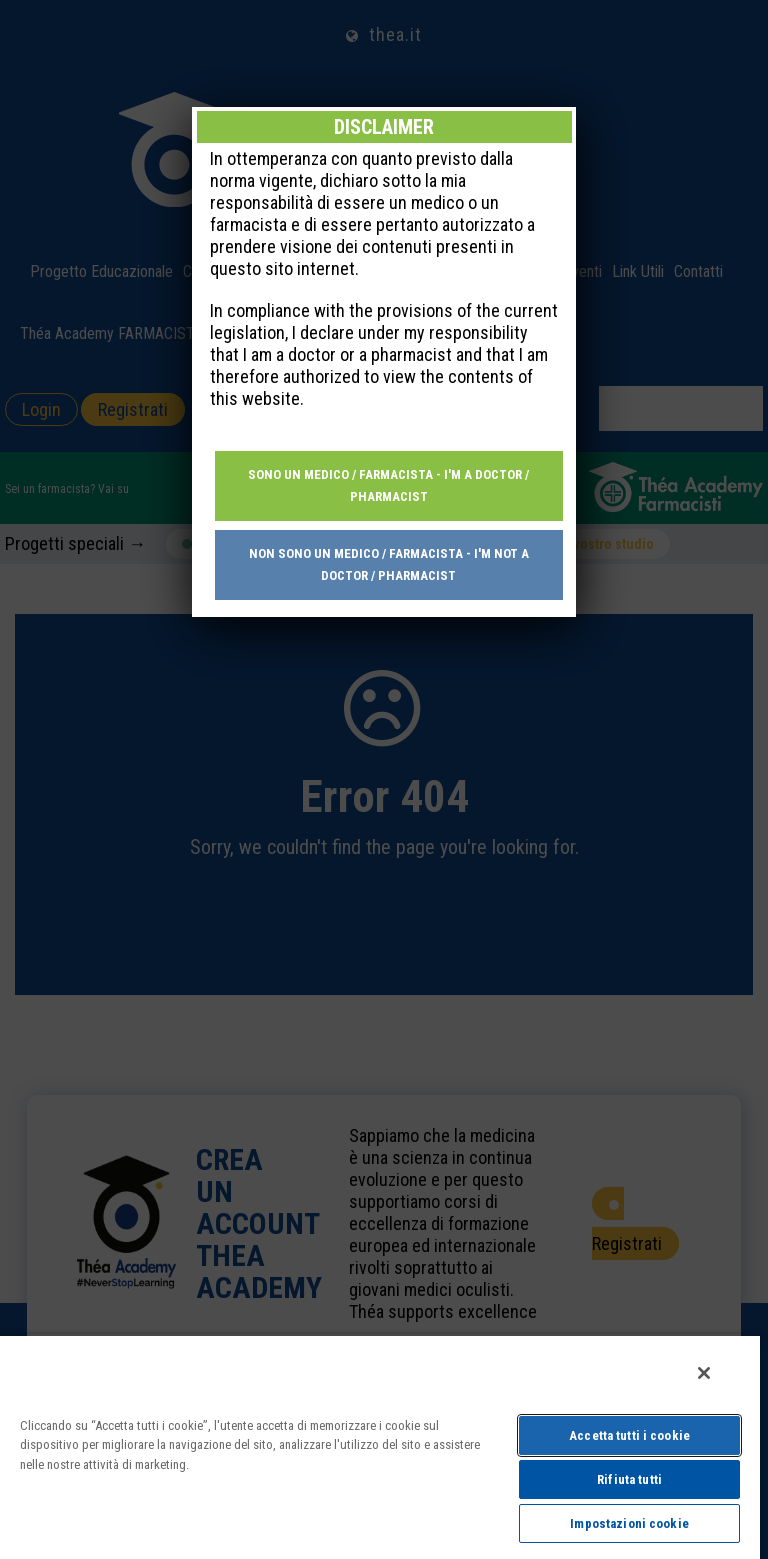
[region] (380, 1446)
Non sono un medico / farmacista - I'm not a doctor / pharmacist (389, 564)
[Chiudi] (704, 1373)
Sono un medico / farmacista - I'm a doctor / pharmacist (388, 485)
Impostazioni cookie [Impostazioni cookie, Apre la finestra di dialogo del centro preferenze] (629, 1523)
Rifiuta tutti (629, 1479)
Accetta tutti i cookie (629, 1435)
